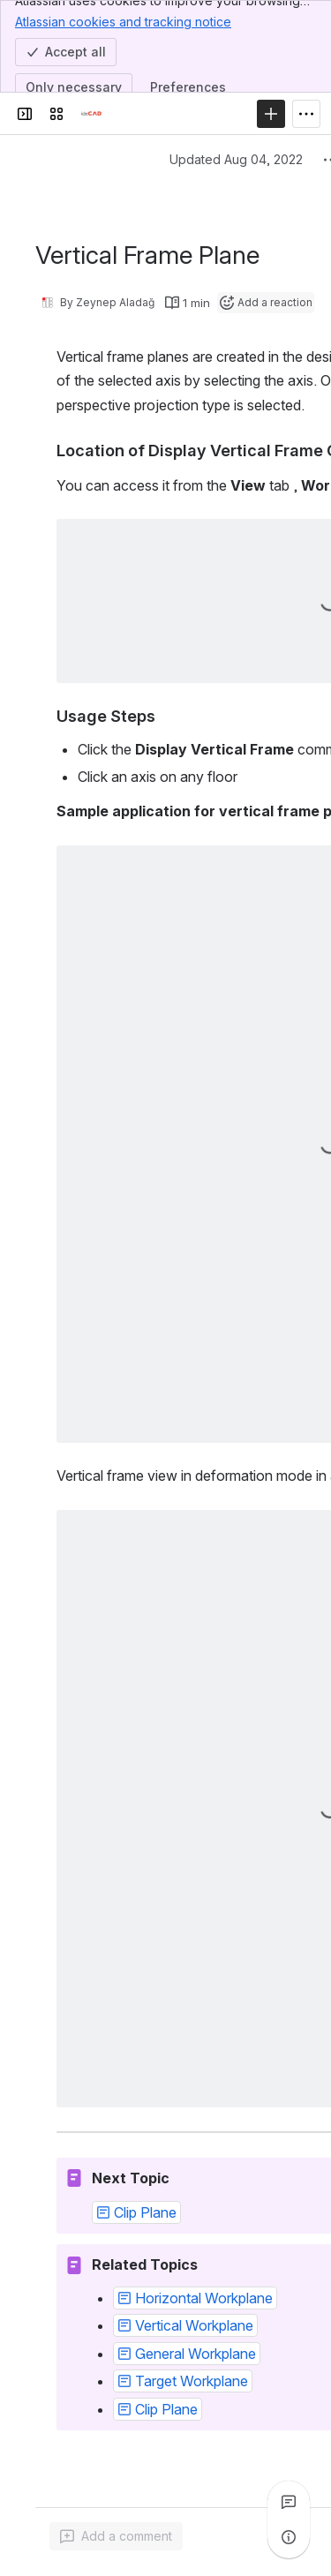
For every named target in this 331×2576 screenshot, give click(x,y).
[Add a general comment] (116, 2536)
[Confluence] (92, 114)
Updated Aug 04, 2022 (236, 159)
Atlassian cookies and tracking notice (123, 21)
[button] (136, 2212)
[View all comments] (289, 2502)
